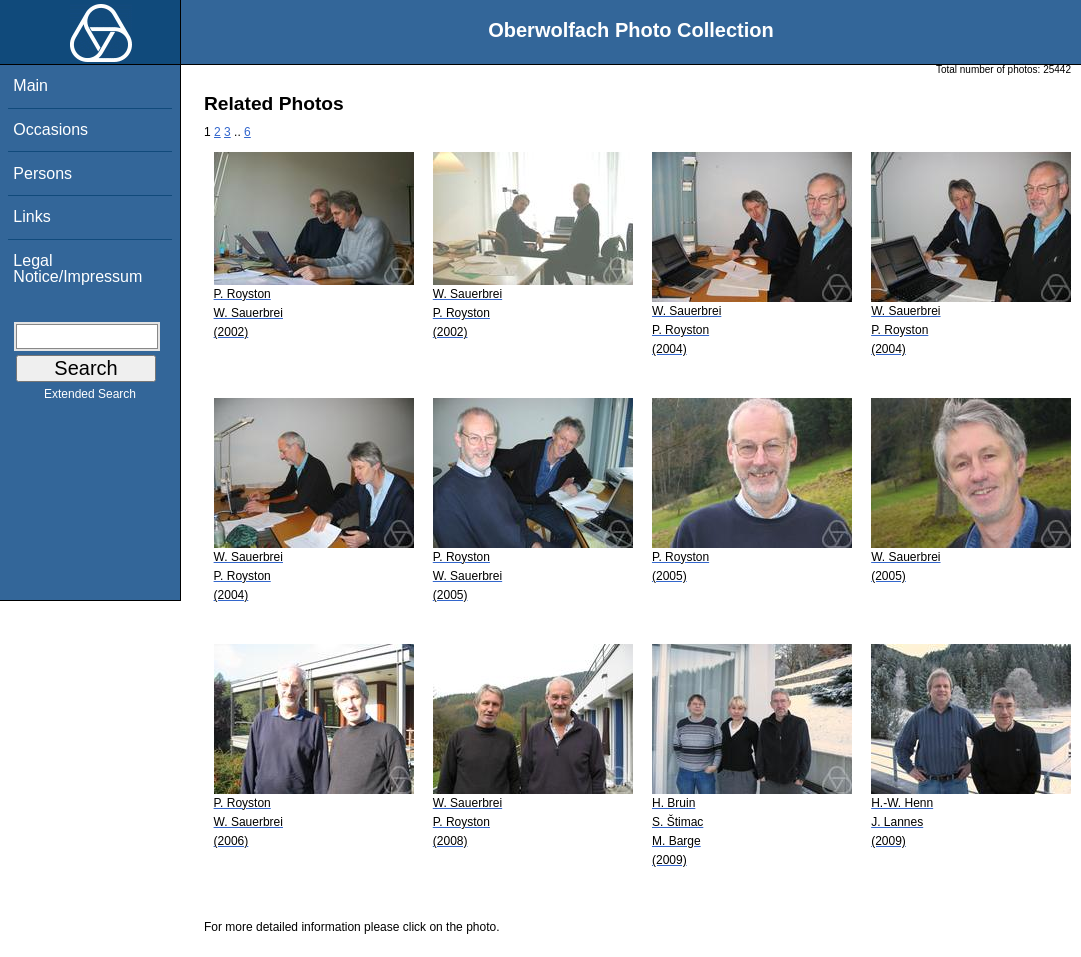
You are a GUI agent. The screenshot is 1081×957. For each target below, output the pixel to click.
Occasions (50, 129)
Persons (42, 173)
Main (30, 85)
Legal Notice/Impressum (77, 268)
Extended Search (90, 398)
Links (31, 216)
